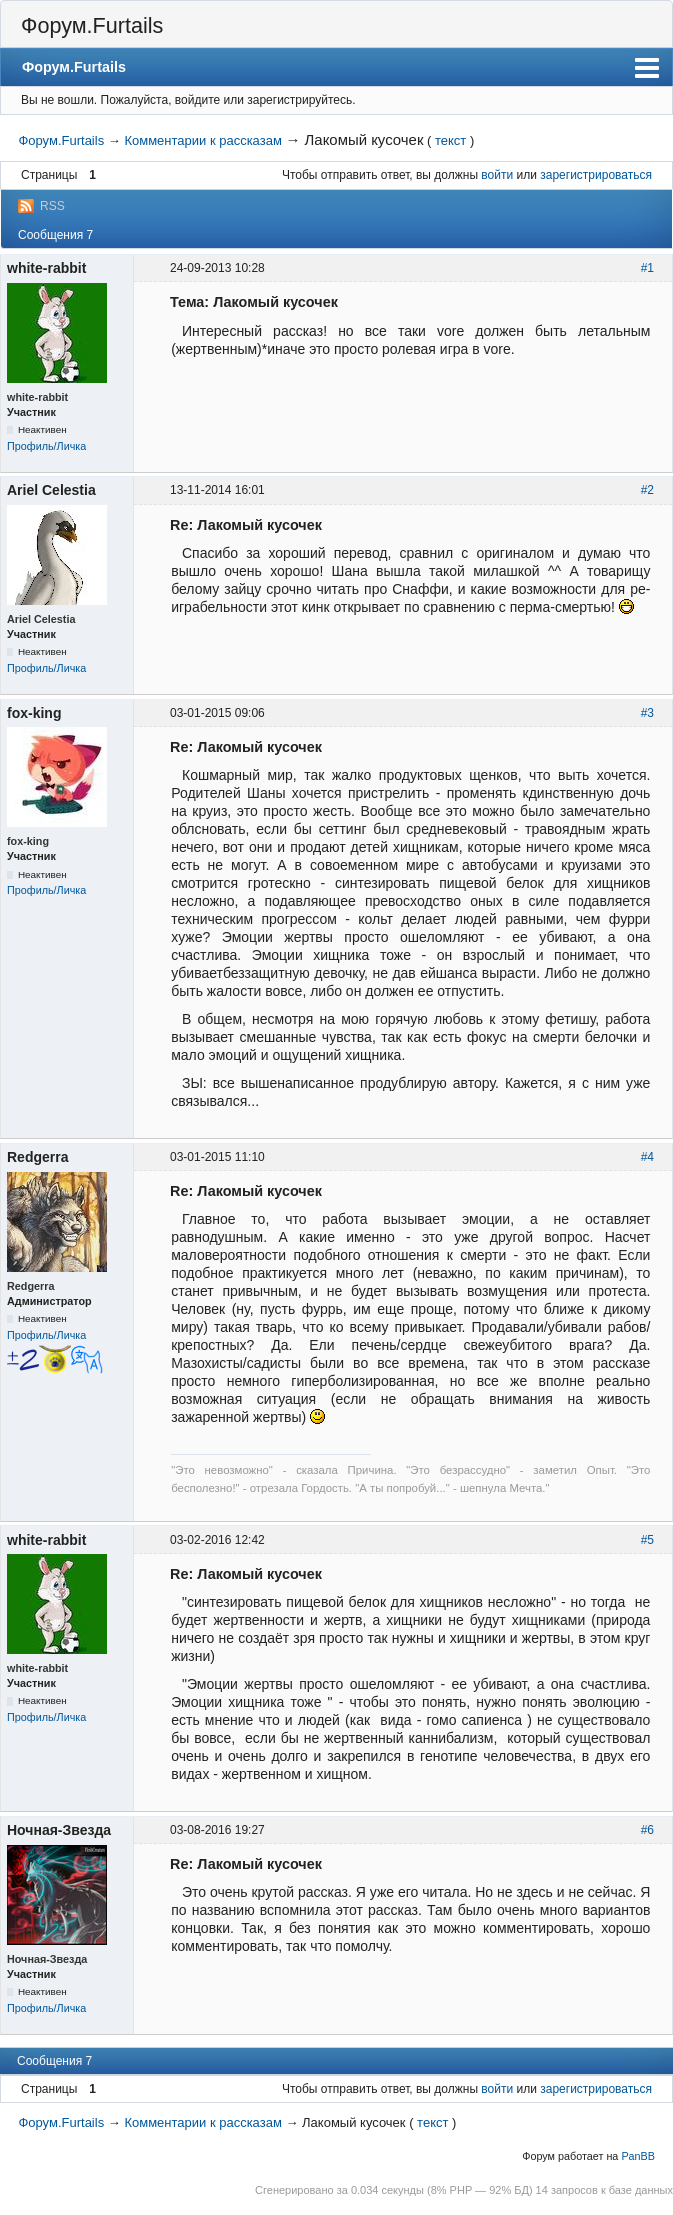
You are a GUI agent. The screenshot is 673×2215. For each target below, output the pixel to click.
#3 (647, 713)
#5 (647, 1540)
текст (450, 140)
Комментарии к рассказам (202, 140)
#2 (647, 490)
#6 (647, 1830)
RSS (52, 206)
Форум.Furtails (92, 25)
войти (497, 175)
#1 (647, 268)
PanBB (638, 2156)
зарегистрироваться (596, 175)
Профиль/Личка (46, 446)
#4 (647, 1157)
